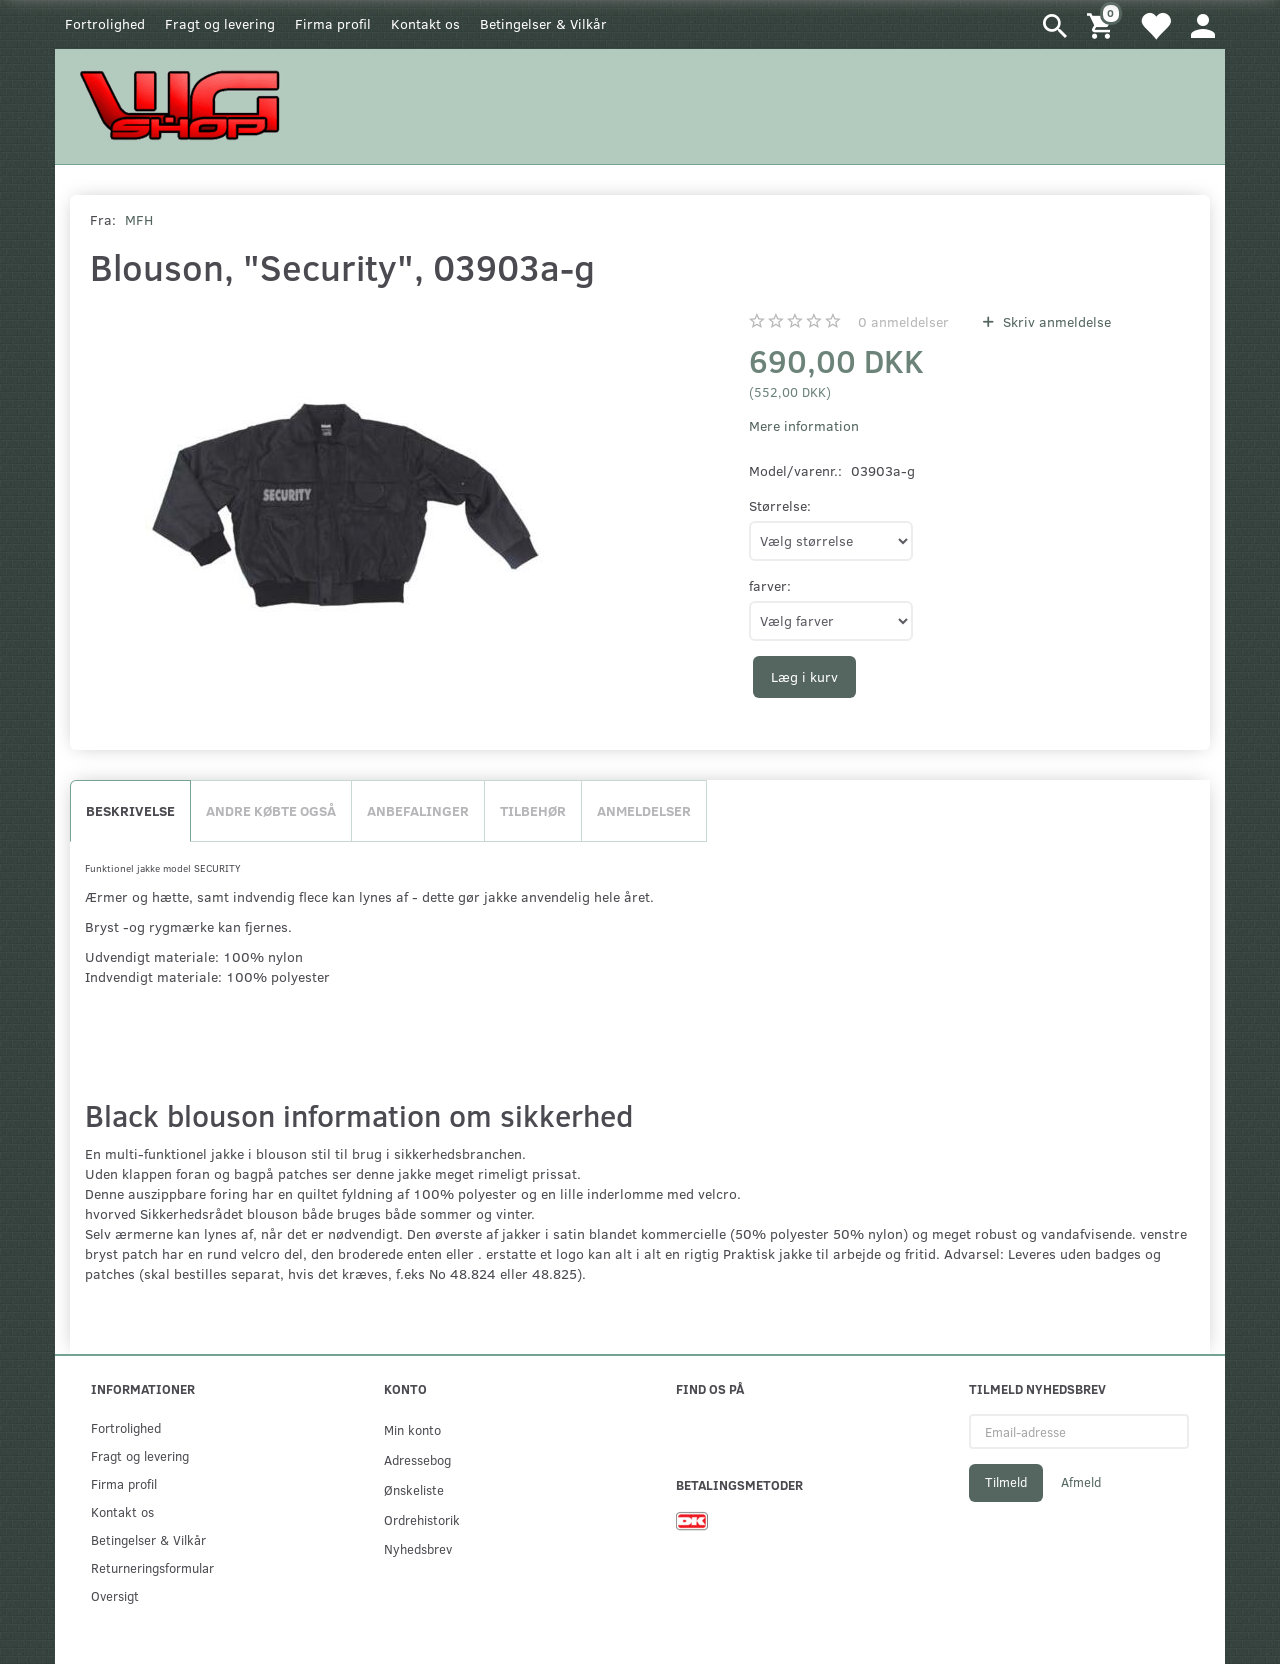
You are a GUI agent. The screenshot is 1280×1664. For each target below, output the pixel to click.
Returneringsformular (152, 1567)
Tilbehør (533, 810)
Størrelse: (780, 505)
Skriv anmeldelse (1055, 321)
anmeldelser (903, 321)
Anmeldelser (644, 810)
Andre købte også (271, 810)
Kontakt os (425, 23)
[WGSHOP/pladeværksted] (185, 104)
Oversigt (115, 1595)
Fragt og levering (220, 23)
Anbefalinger (418, 810)
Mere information (804, 425)
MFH (139, 219)
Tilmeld (1006, 1482)
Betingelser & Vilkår (543, 23)
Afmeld (1081, 1482)
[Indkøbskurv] (1103, 24)
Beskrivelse (130, 810)
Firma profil (333, 23)
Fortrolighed (105, 23)
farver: (770, 585)
